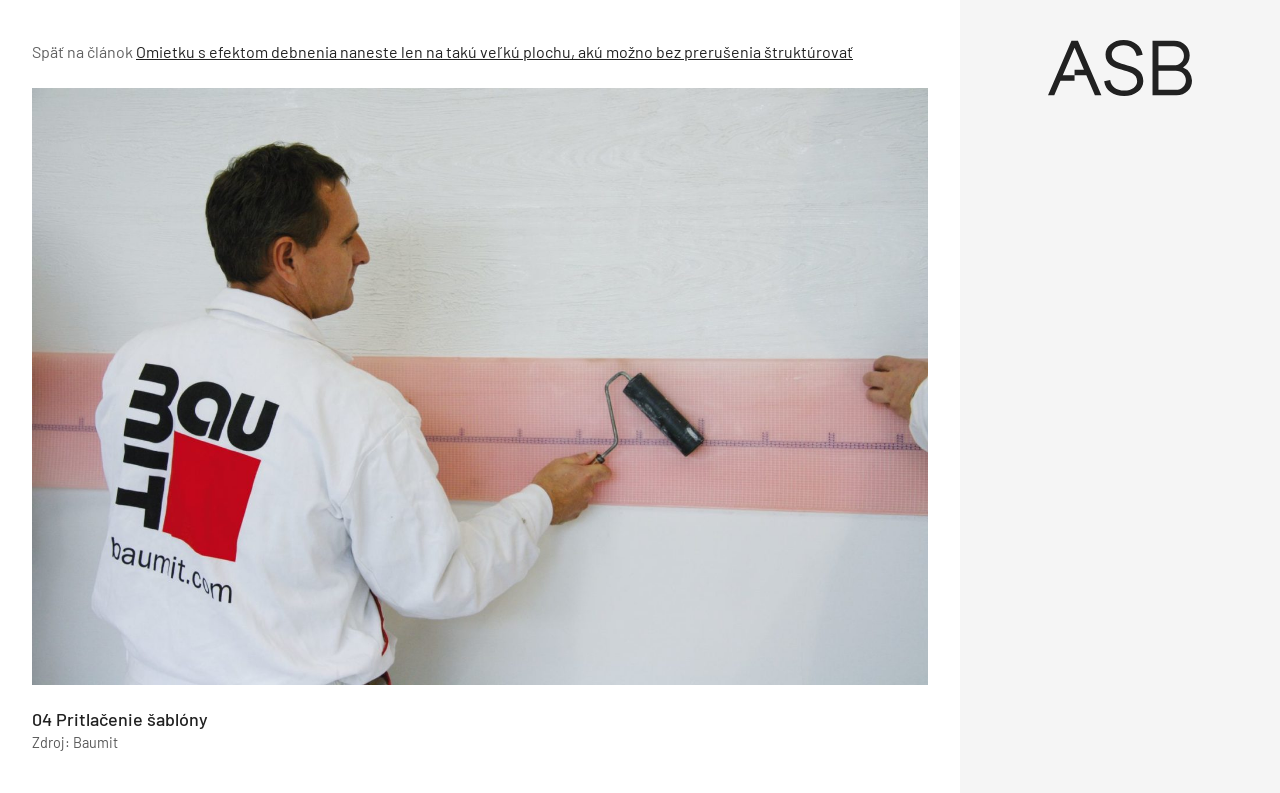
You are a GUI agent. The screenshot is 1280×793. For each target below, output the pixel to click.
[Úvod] (1120, 68)
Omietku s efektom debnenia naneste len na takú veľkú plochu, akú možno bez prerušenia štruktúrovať (494, 51)
